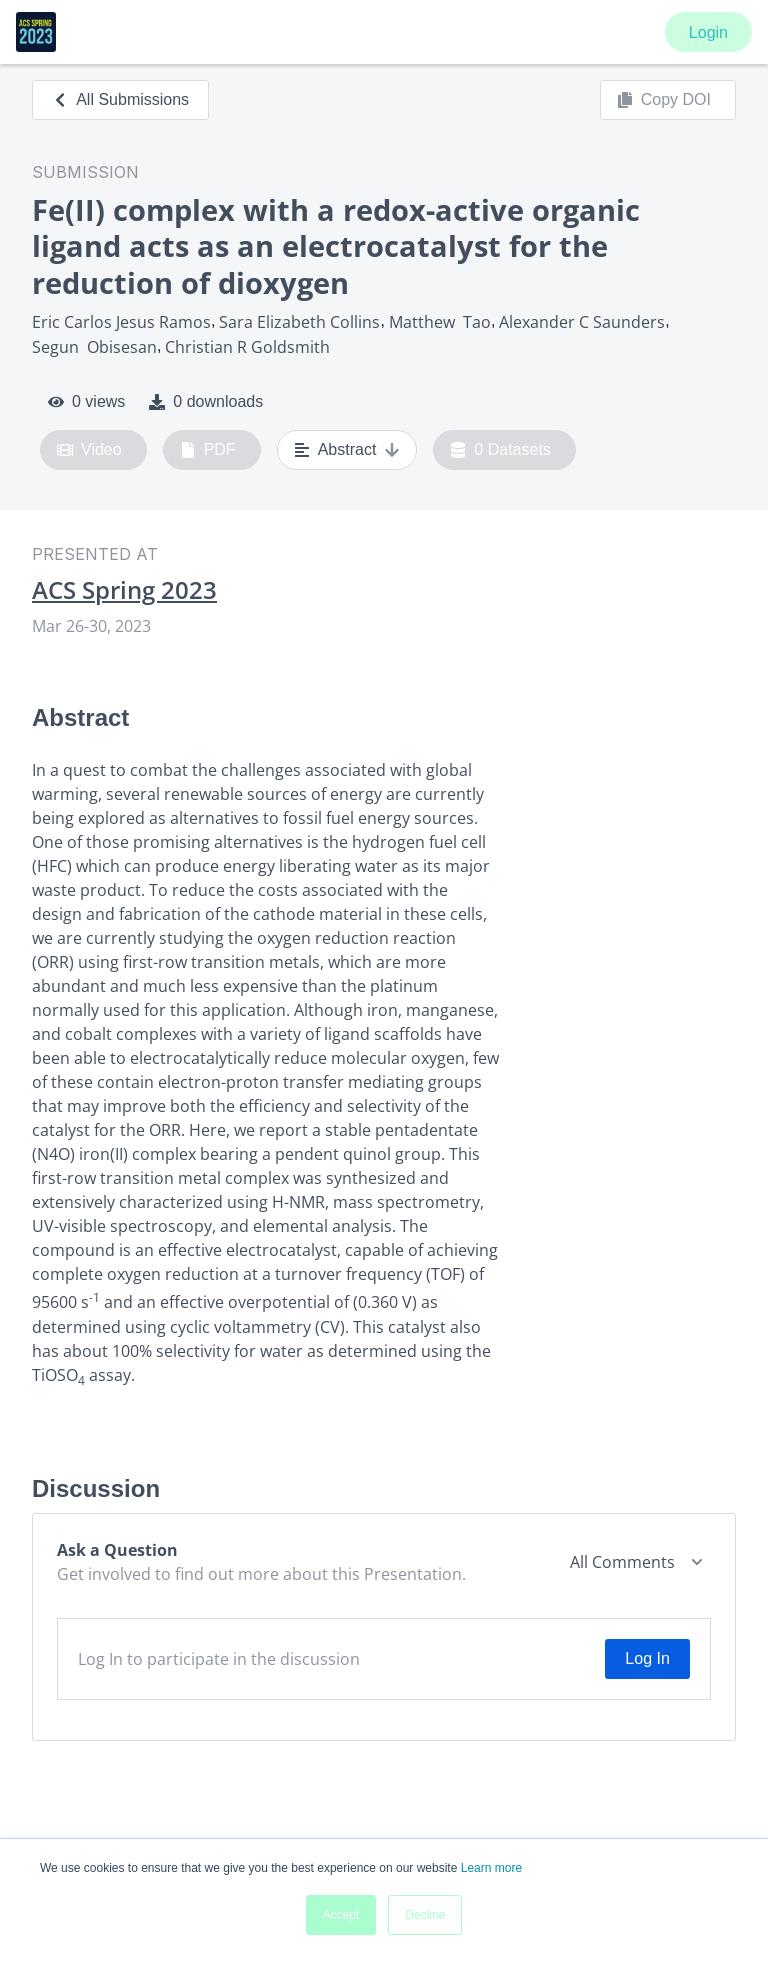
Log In (647, 1658)
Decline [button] (425, 1915)
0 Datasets (500, 450)
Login (708, 32)
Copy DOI (664, 100)
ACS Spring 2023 (124, 590)
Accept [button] (341, 1915)
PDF (208, 450)
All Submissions (120, 99)
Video (89, 450)
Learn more (491, 1868)
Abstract (347, 450)
